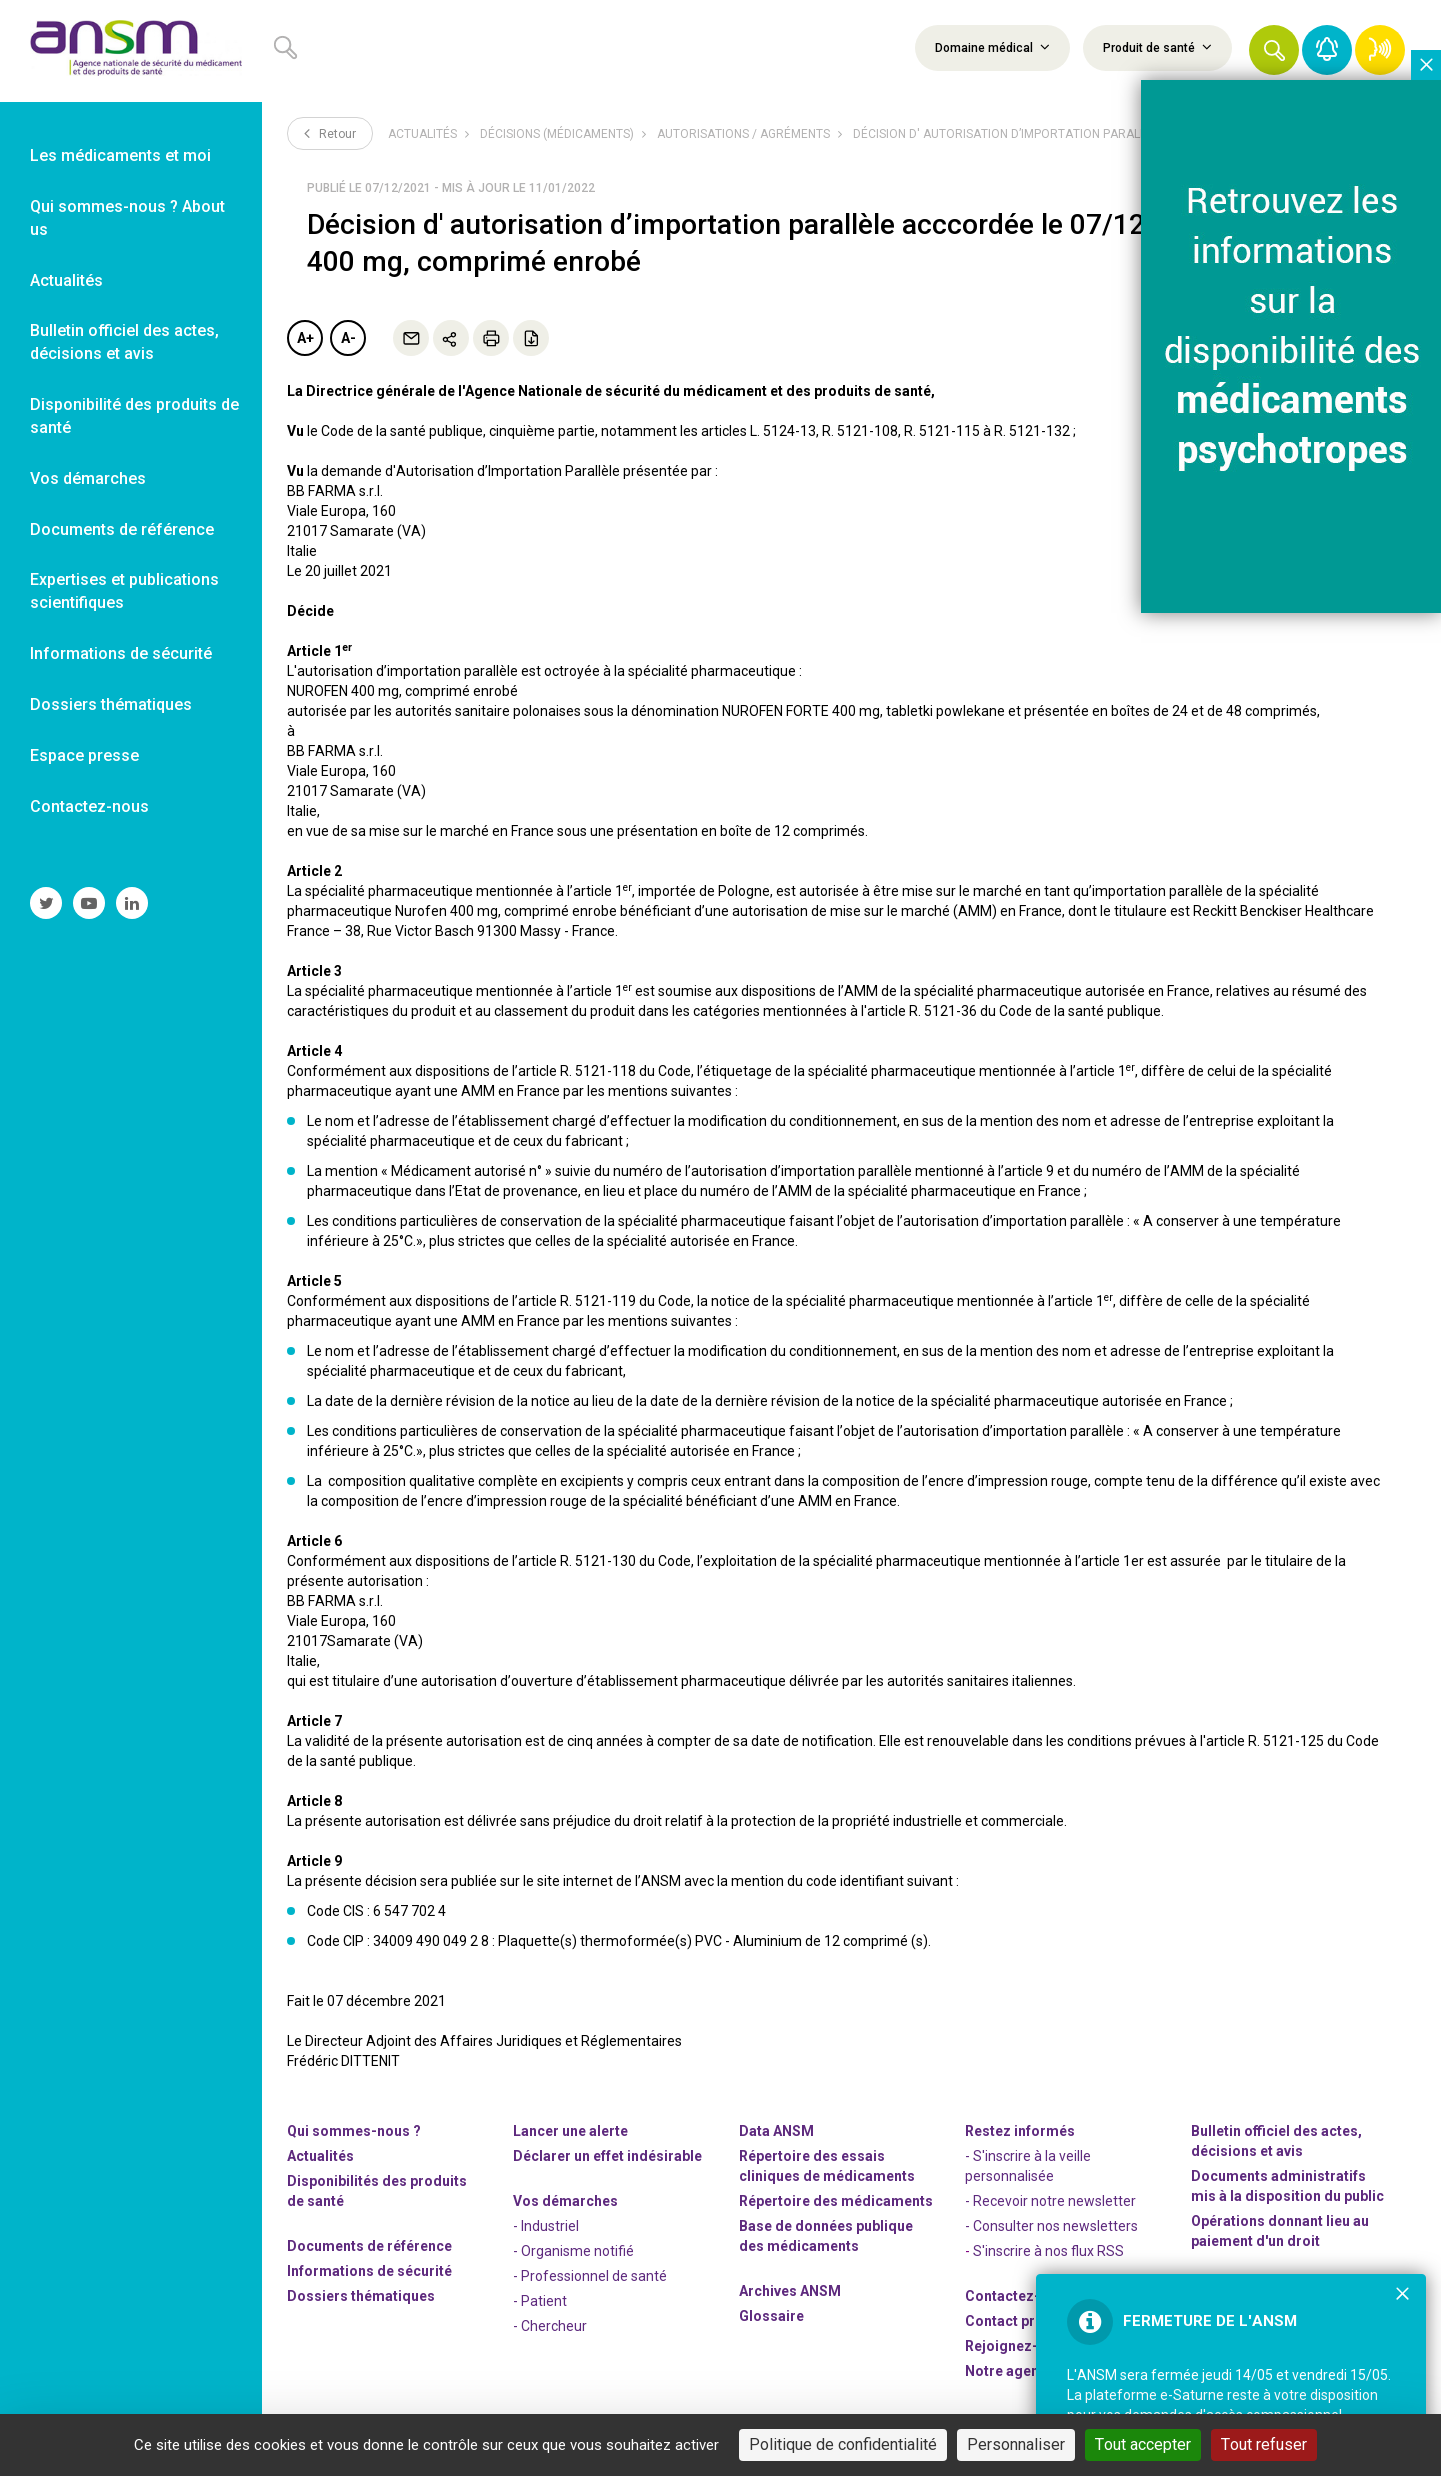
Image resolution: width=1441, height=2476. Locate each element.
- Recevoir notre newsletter (1050, 2201)
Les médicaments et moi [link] (120, 155)
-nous (1018, 2346)
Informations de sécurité (369, 2271)
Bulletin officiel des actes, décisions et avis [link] (124, 342)
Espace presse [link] (84, 755)
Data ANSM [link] (776, 2131)
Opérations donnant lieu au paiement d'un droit (1280, 2231)
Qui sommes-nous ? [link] (354, 2131)
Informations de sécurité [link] (121, 653)
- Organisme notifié (573, 2251)
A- (348, 338)
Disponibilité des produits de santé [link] (134, 416)
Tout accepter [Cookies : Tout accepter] (1143, 2444)
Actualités (422, 134)
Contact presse (1016, 2321)
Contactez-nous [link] (89, 806)
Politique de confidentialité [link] (843, 2444)
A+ (305, 338)
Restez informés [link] (1020, 2131)
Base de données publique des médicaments (826, 2236)
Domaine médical (992, 47)
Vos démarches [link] (88, 478)
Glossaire (771, 2316)
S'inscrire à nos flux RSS (1048, 2251)
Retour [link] (330, 133)
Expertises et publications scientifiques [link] (124, 591)
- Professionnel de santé (590, 2276)
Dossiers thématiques (361, 2296)
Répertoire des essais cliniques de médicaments (827, 2166)
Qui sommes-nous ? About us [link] (127, 218)
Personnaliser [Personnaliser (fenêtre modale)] (1016, 2444)
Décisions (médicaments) (557, 134)
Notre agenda (1010, 2371)
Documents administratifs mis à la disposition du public (1287, 2186)
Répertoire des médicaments (836, 2201)
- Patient (540, 2301)
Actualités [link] (66, 280)
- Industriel (546, 2226)
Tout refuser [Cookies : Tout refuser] (1264, 2444)
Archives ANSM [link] (790, 2291)
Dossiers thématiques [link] (111, 704)
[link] (131, 51)
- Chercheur (550, 2326)
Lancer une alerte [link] (570, 2131)
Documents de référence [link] (122, 529)
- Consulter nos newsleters (1051, 2226)
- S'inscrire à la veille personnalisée (1028, 2166)
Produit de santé (1157, 47)
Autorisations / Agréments (743, 134)
